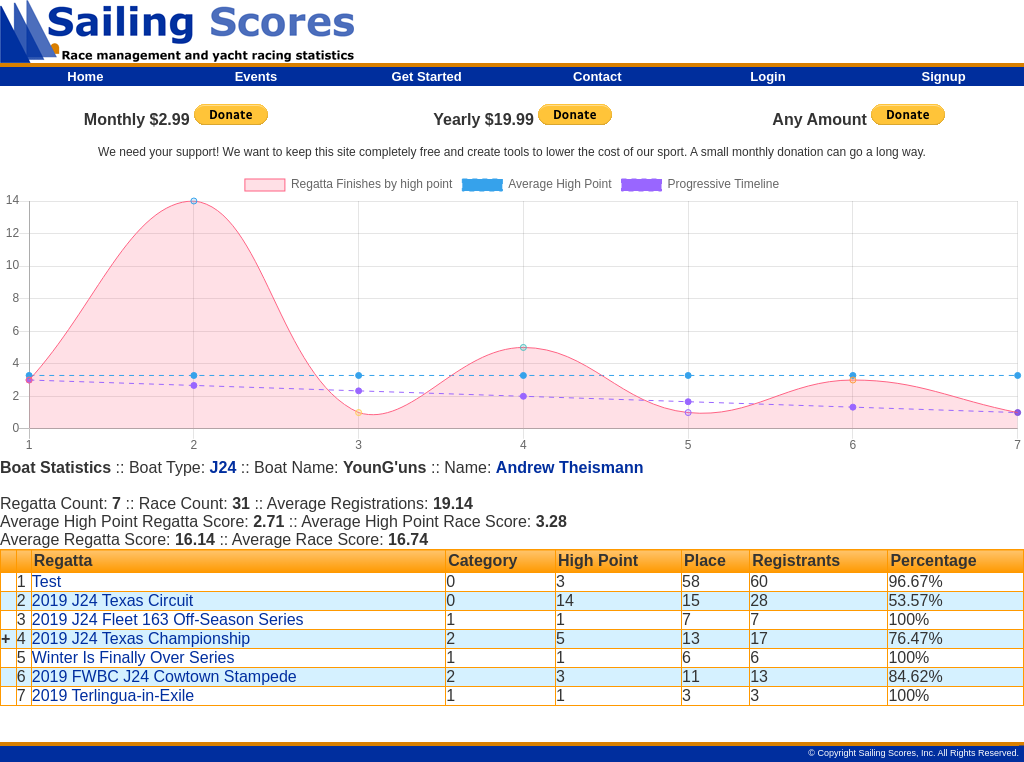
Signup (944, 76)
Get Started (427, 76)
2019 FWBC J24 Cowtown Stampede (164, 676)
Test (46, 581)
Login (767, 76)
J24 (223, 467)
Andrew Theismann (570, 467)
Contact (597, 76)
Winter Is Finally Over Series (133, 657)
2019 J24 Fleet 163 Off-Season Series (168, 619)
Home (85, 76)
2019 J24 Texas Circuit (113, 600)
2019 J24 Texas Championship (141, 638)
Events (256, 76)
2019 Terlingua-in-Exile (113, 695)
